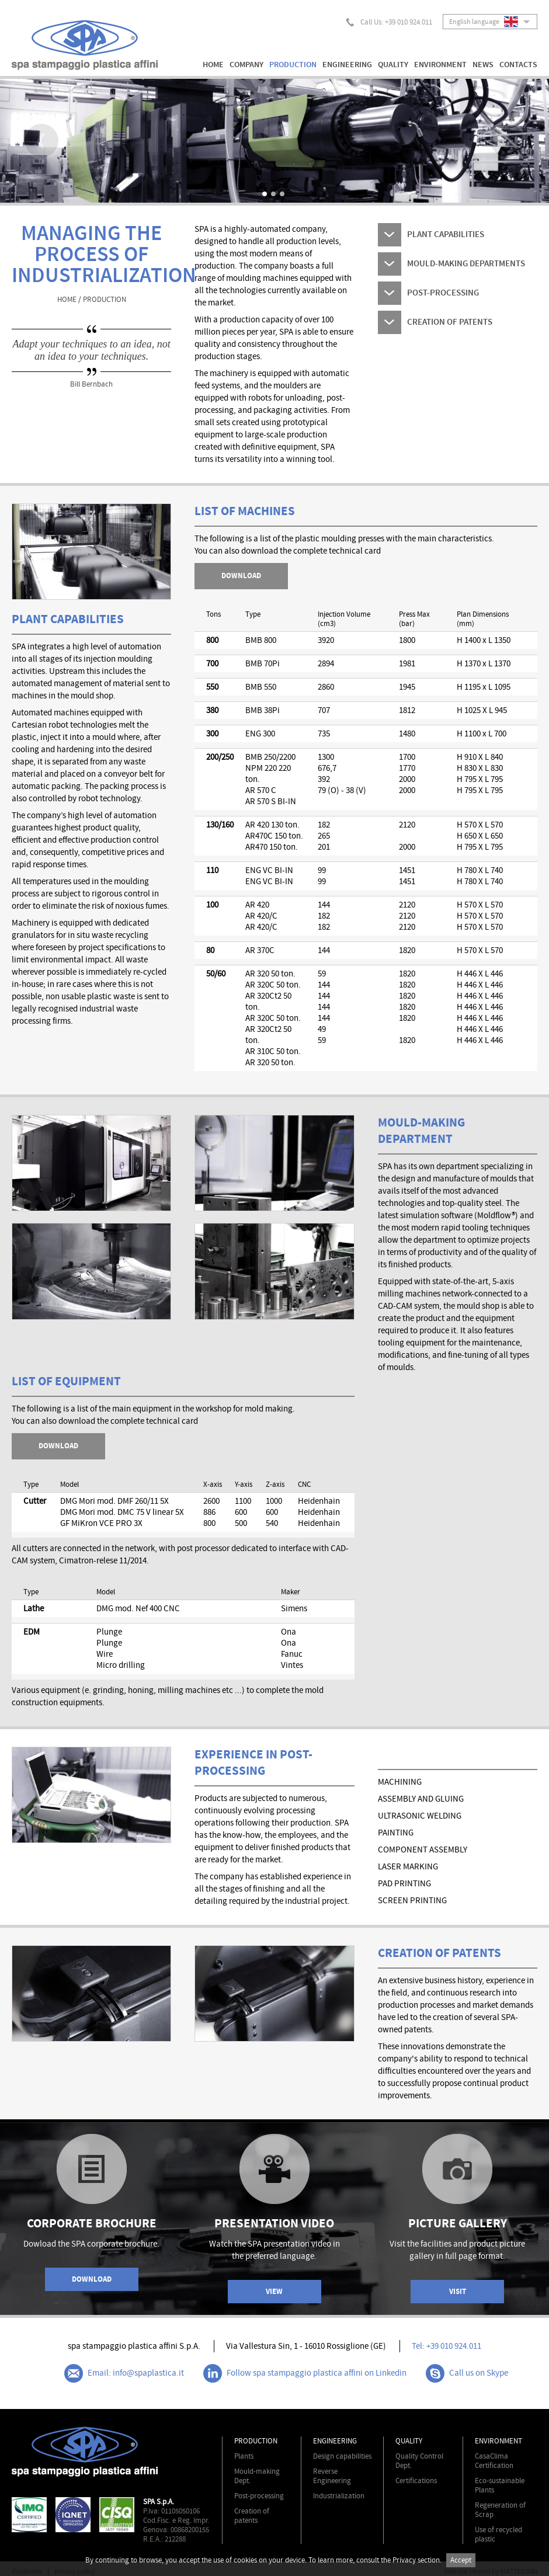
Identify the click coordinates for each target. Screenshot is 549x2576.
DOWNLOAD (58, 1446)
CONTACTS (518, 65)
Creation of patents (251, 2516)
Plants (243, 2456)
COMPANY (246, 65)
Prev (41, 141)
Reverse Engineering (332, 2476)
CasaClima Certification (494, 2461)
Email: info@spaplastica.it (124, 2373)
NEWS (483, 65)
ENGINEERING (347, 65)
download (241, 576)
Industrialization (338, 2496)
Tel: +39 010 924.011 (446, 2346)
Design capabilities (342, 2456)
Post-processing (259, 2496)
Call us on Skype (467, 2373)
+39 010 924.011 (408, 22)
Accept (460, 2560)
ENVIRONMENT (440, 65)
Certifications (416, 2480)
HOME (213, 65)
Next (507, 141)
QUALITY (393, 65)
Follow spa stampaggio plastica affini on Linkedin (304, 2373)
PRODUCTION (293, 65)
